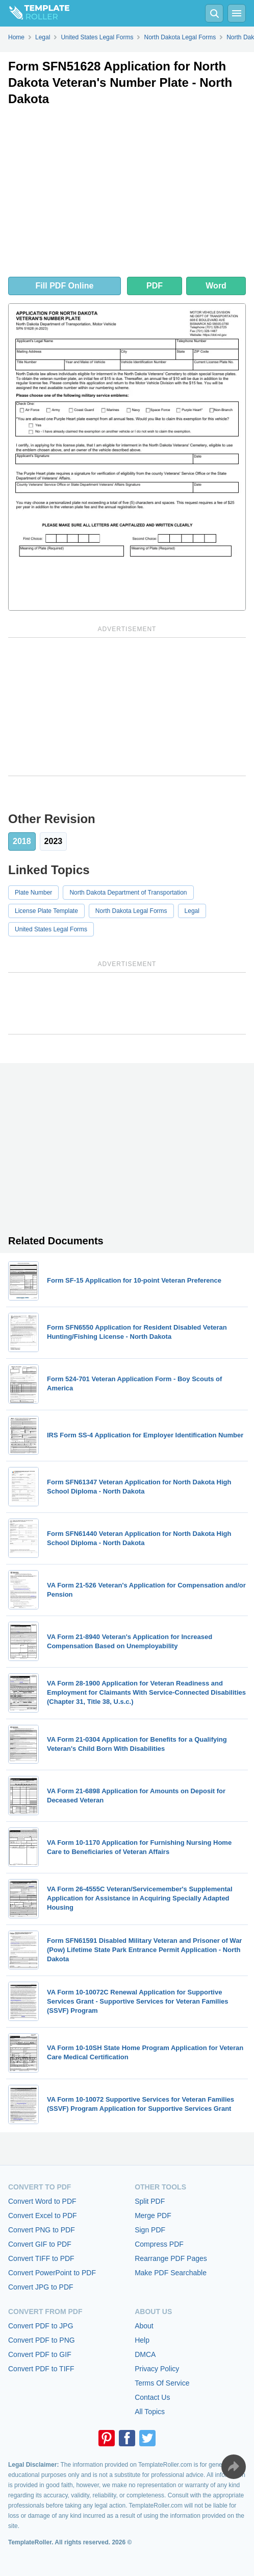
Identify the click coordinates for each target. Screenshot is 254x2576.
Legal (192, 910)
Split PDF (150, 2201)
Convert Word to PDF (42, 2201)
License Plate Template (46, 910)
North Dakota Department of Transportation (128, 892)
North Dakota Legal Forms (131, 910)
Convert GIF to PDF (39, 2244)
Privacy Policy (157, 2369)
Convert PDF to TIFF (41, 2369)
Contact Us (152, 2397)
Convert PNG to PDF (41, 2230)
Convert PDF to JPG (40, 2326)
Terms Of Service (162, 2383)
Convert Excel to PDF (42, 2215)
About (144, 2326)
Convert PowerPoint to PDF (52, 2273)
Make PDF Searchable (171, 2273)
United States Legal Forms (51, 929)
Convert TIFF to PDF (41, 2258)
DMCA (145, 2354)
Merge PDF (153, 2215)
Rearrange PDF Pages (171, 2258)
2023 (53, 841)
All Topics (150, 2412)
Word (216, 285)
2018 (22, 841)
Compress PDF (159, 2244)
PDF (154, 285)
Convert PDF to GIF (39, 2354)
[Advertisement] (127, 194)
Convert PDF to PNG (41, 2340)
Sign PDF (150, 2230)
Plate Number (33, 892)
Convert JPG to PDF (40, 2287)
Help (142, 2340)
